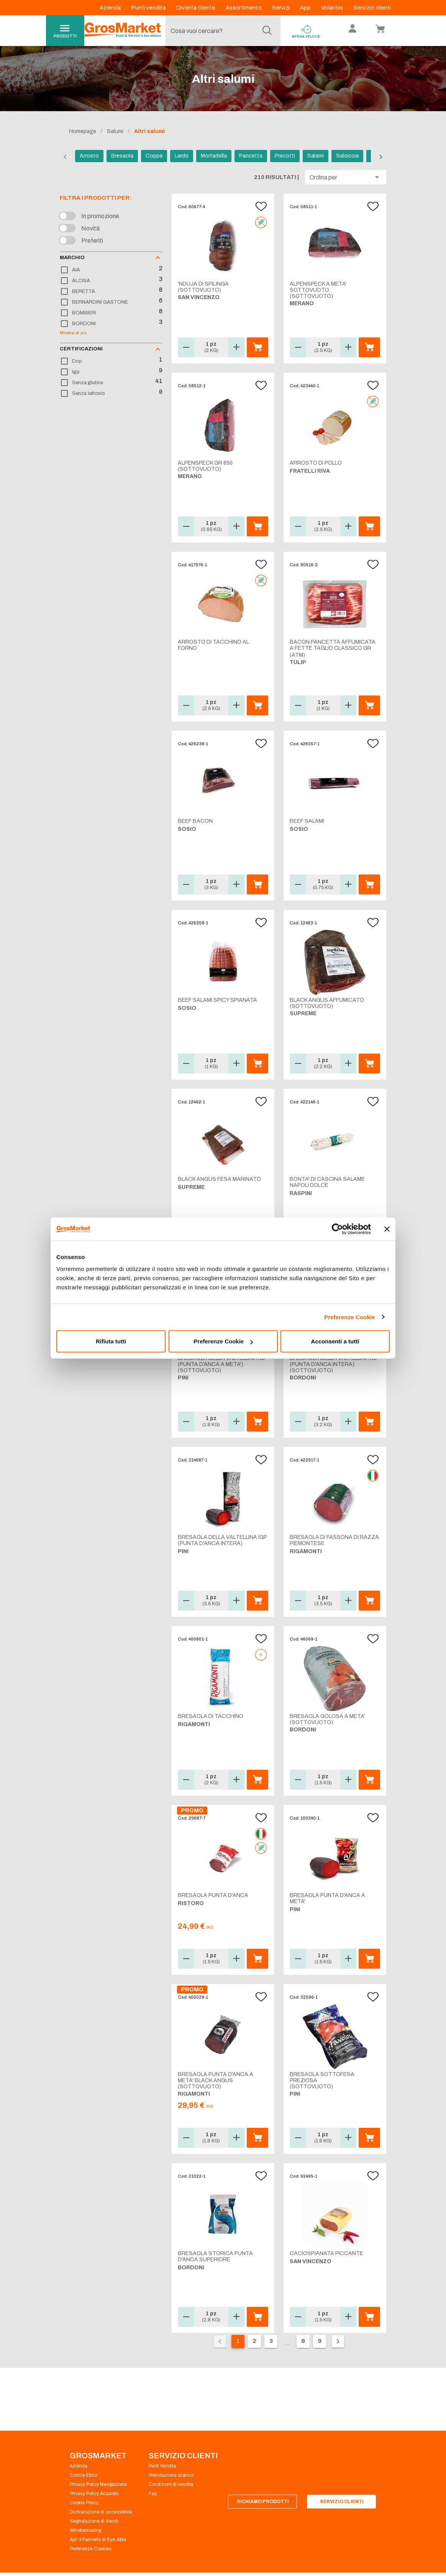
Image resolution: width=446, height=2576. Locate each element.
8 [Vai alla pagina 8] (303, 2341)
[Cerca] (267, 30)
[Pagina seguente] (338, 2341)
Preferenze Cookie (349, 1316)
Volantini (332, 8)
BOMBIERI (84, 313)
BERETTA (83, 291)
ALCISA (81, 280)
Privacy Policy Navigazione (98, 2484)
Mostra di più (73, 332)
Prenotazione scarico (171, 2475)
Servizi (281, 8)
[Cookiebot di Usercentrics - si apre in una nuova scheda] (337, 1229)
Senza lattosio (88, 393)
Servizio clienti (372, 8)
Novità (90, 228)
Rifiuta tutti (111, 1341)
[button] (345, 177)
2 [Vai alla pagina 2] (254, 2341)
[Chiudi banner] (387, 1228)
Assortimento (244, 8)
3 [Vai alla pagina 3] (271, 2341)
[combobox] (221, 30)
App (306, 8)
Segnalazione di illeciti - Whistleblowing (95, 2525)
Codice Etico (83, 2475)
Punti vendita (149, 8)
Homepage (82, 131)
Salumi (115, 131)
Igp (76, 372)
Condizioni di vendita (171, 2484)
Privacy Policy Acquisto (94, 2493)
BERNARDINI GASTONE (100, 302)
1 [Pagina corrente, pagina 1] (237, 2341)
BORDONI (84, 323)
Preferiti (92, 240)
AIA (76, 270)
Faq (153, 2493)
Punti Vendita (162, 2466)
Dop (77, 361)
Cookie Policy (84, 2502)
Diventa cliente (196, 8)
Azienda (111, 8)
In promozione (100, 216)
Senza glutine (87, 382)
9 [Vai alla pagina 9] (319, 2341)
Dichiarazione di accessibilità (101, 2512)
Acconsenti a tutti (335, 1341)
